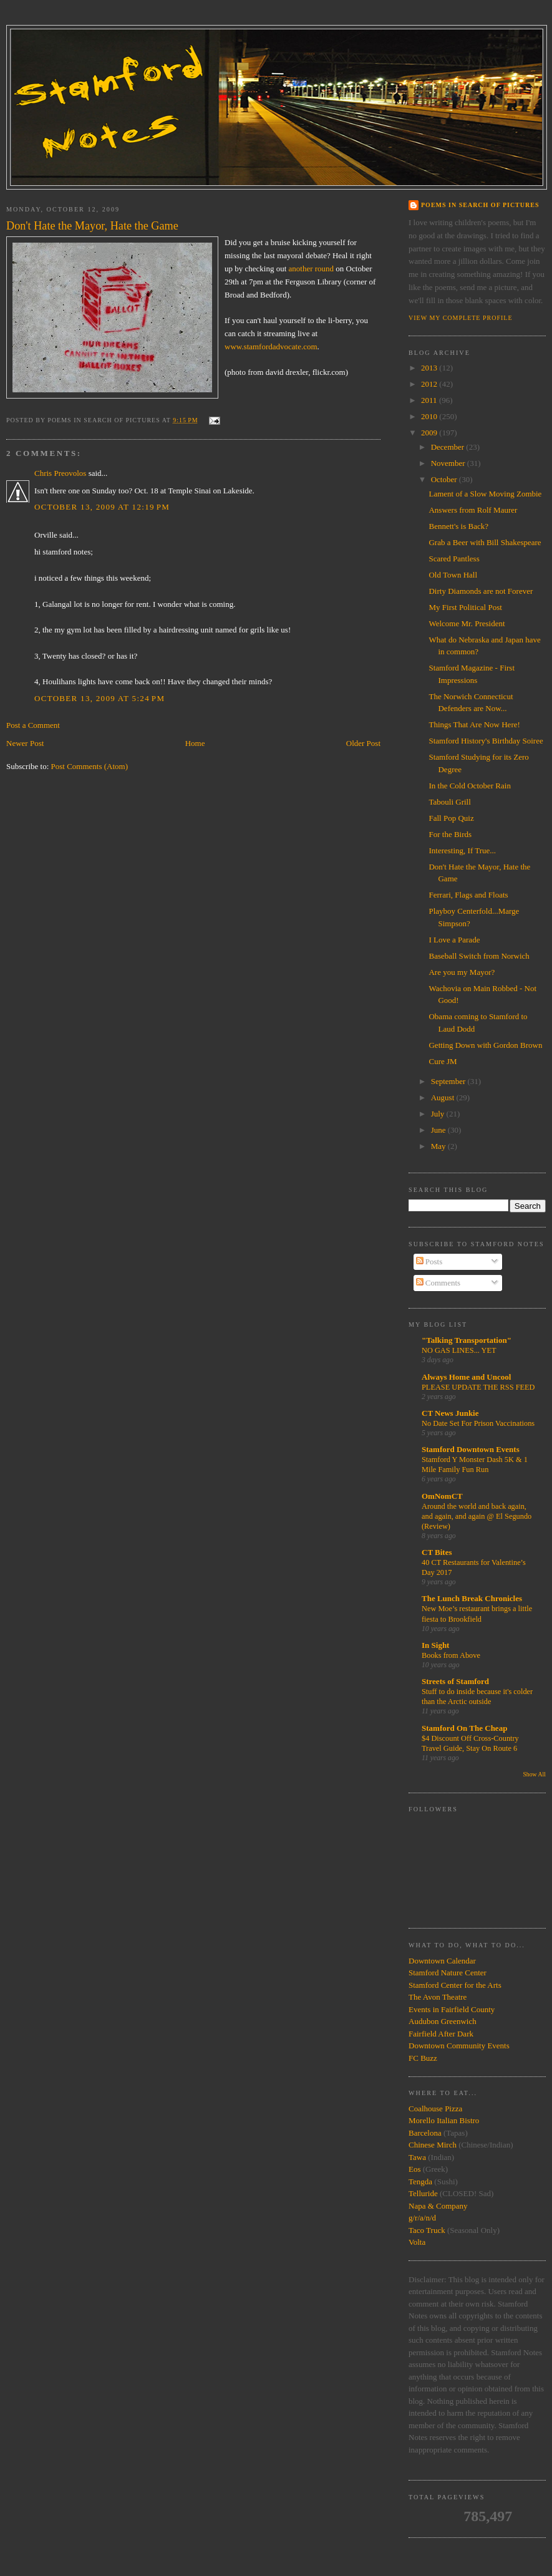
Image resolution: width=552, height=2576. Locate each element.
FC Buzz (423, 2058)
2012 (430, 384)
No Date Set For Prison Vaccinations (478, 1423)
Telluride (423, 2193)
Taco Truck (427, 2230)
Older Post (363, 743)
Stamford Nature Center (448, 1972)
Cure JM (443, 1061)
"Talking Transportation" (466, 1340)
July (439, 1113)
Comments (438, 1282)
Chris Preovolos (60, 473)
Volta (417, 2242)
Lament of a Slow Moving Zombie (485, 493)
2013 (430, 367)
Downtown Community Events (459, 2045)
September (449, 1081)
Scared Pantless (454, 558)
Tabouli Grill (449, 801)
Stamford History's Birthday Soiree (486, 740)
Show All (534, 1774)
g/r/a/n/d (422, 2217)
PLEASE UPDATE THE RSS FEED (478, 1387)
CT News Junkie (450, 1413)
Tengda (420, 2181)
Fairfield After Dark (441, 2033)
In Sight (435, 1645)
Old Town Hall (453, 574)
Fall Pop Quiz (451, 818)
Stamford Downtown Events (471, 1449)
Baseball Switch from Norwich (479, 956)
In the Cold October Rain (469, 785)
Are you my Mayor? (462, 972)
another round (311, 268)
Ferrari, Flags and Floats (468, 894)
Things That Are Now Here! (474, 724)
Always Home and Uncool (466, 1377)
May (439, 1146)
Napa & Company (438, 2205)
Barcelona (425, 2133)
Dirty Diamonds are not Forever (481, 591)
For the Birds (450, 834)
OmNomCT (442, 1496)
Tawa (417, 2157)
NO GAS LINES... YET (459, 1350)
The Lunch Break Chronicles (472, 1598)
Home (195, 743)
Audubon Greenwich (443, 2021)
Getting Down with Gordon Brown (485, 1045)
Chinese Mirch (433, 2144)
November (449, 463)
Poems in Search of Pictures (480, 204)
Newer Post (25, 743)
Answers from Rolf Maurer (473, 510)
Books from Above (451, 1655)
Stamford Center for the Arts (455, 1985)
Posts (429, 1261)
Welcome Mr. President (467, 623)
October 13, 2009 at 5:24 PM (99, 698)
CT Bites (437, 1552)
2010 (430, 416)
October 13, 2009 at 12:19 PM (102, 506)
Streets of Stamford (455, 1681)
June (439, 1130)
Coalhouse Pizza (435, 2108)
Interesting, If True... (462, 850)
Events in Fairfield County (452, 2009)
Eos (415, 2169)
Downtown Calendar (442, 1960)
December (449, 447)
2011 (430, 400)
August (444, 1097)
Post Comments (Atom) (89, 766)
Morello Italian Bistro (444, 2120)
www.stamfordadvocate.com (271, 346)
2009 (430, 432)
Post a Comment (33, 725)
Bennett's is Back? (458, 526)
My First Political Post (465, 607)
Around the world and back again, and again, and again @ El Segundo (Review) (476, 1516)
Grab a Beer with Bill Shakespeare (485, 542)
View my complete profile (461, 317)
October (445, 479)
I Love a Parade (454, 939)
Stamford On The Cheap (464, 1728)
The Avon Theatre (438, 1997)
